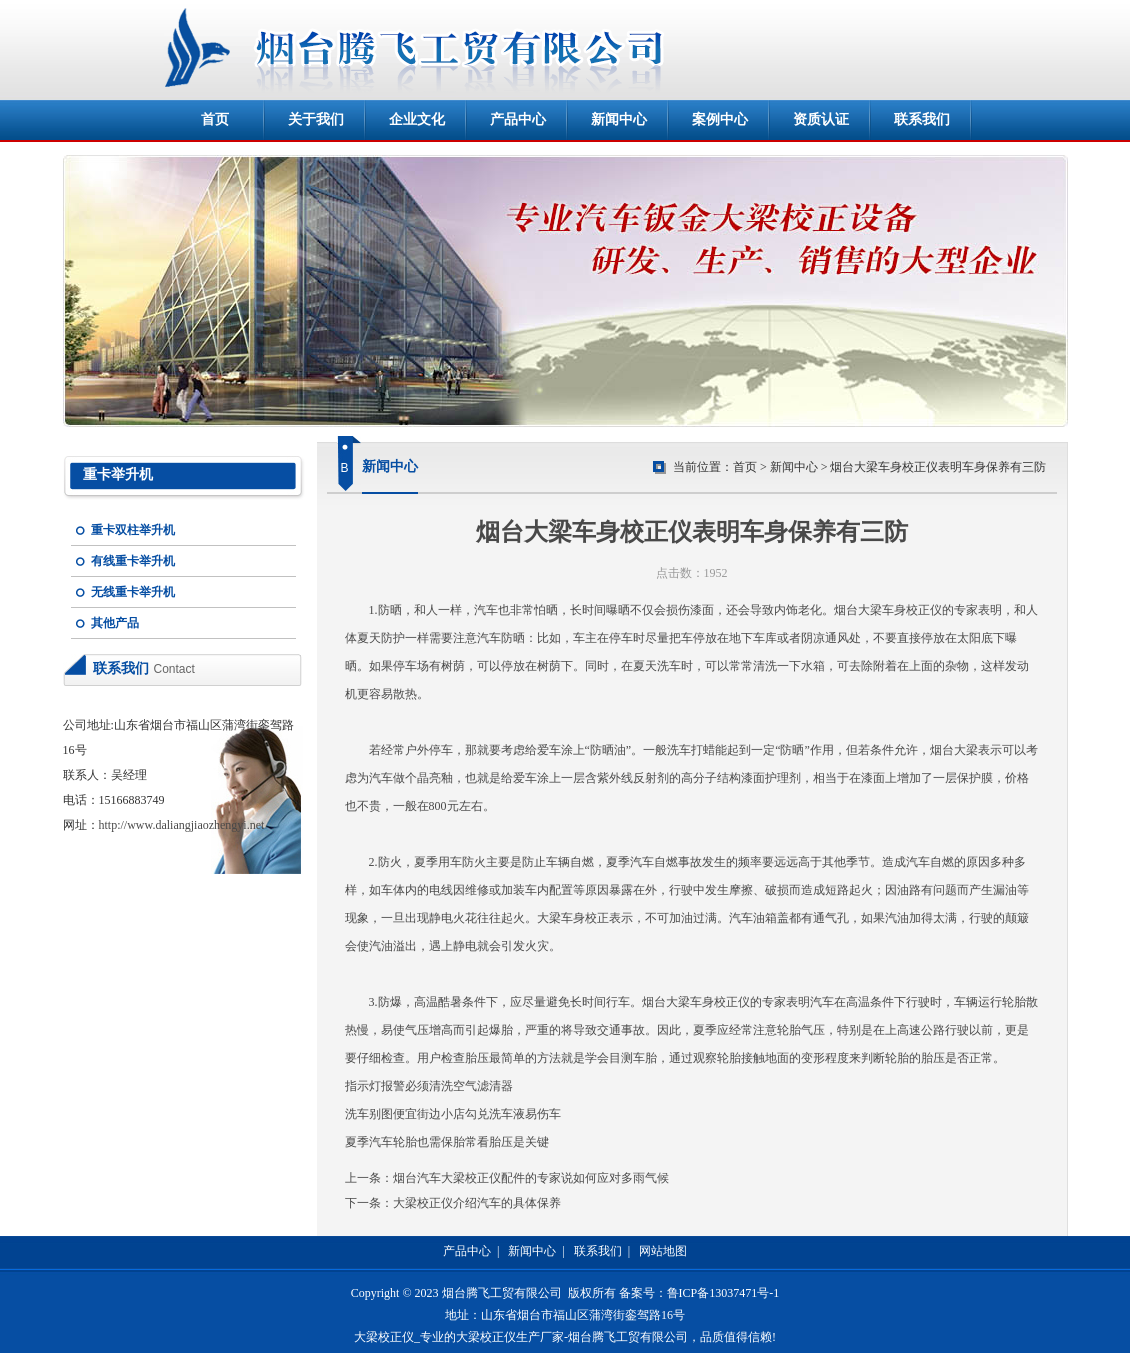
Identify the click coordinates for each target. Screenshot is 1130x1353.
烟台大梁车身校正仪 (888, 610)
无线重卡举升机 (133, 592)
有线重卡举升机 (133, 561)
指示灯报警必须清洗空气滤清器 (429, 1086)
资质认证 (821, 119)
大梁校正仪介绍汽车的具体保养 (477, 1203)
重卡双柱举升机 (133, 530)
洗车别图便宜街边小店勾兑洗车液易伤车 (453, 1114)
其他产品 (115, 623)
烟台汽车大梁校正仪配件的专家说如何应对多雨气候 (531, 1178)
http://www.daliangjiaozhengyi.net (182, 825)
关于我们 (316, 119)
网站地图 (663, 1251)
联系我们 (922, 119)
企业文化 (417, 119)
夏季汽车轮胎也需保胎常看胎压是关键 (447, 1142)
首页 (215, 119)
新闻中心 (619, 119)
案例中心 (720, 119)
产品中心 (518, 119)
